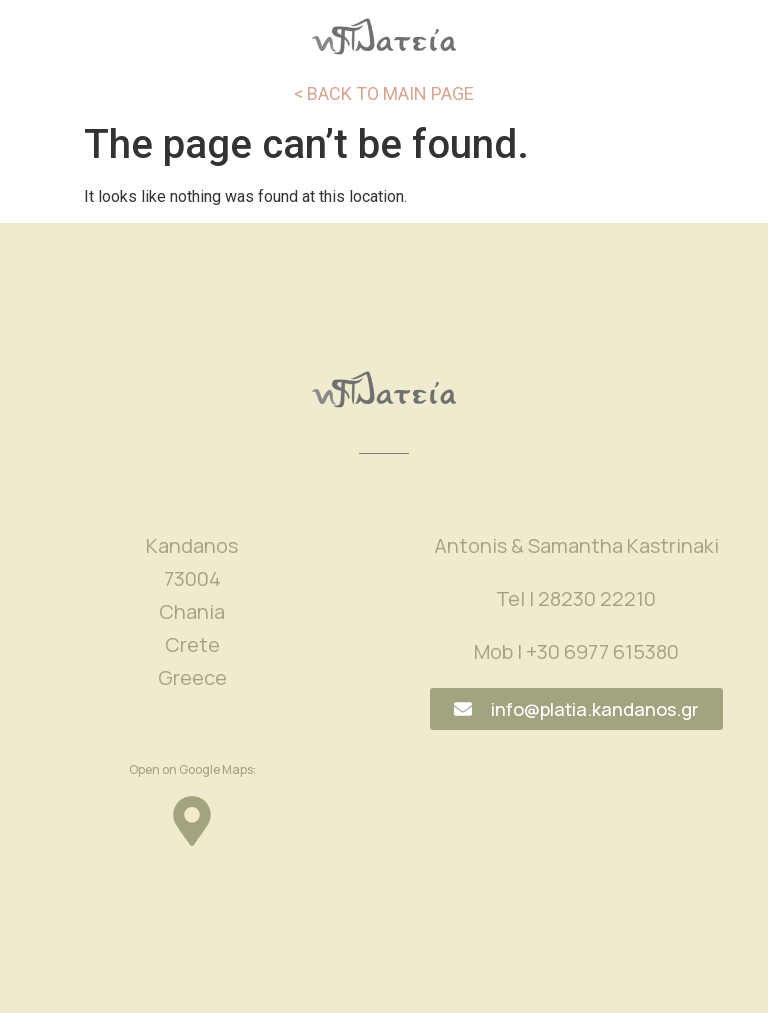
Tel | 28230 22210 (576, 598)
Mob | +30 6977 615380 (576, 651)
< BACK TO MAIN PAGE (384, 93)
